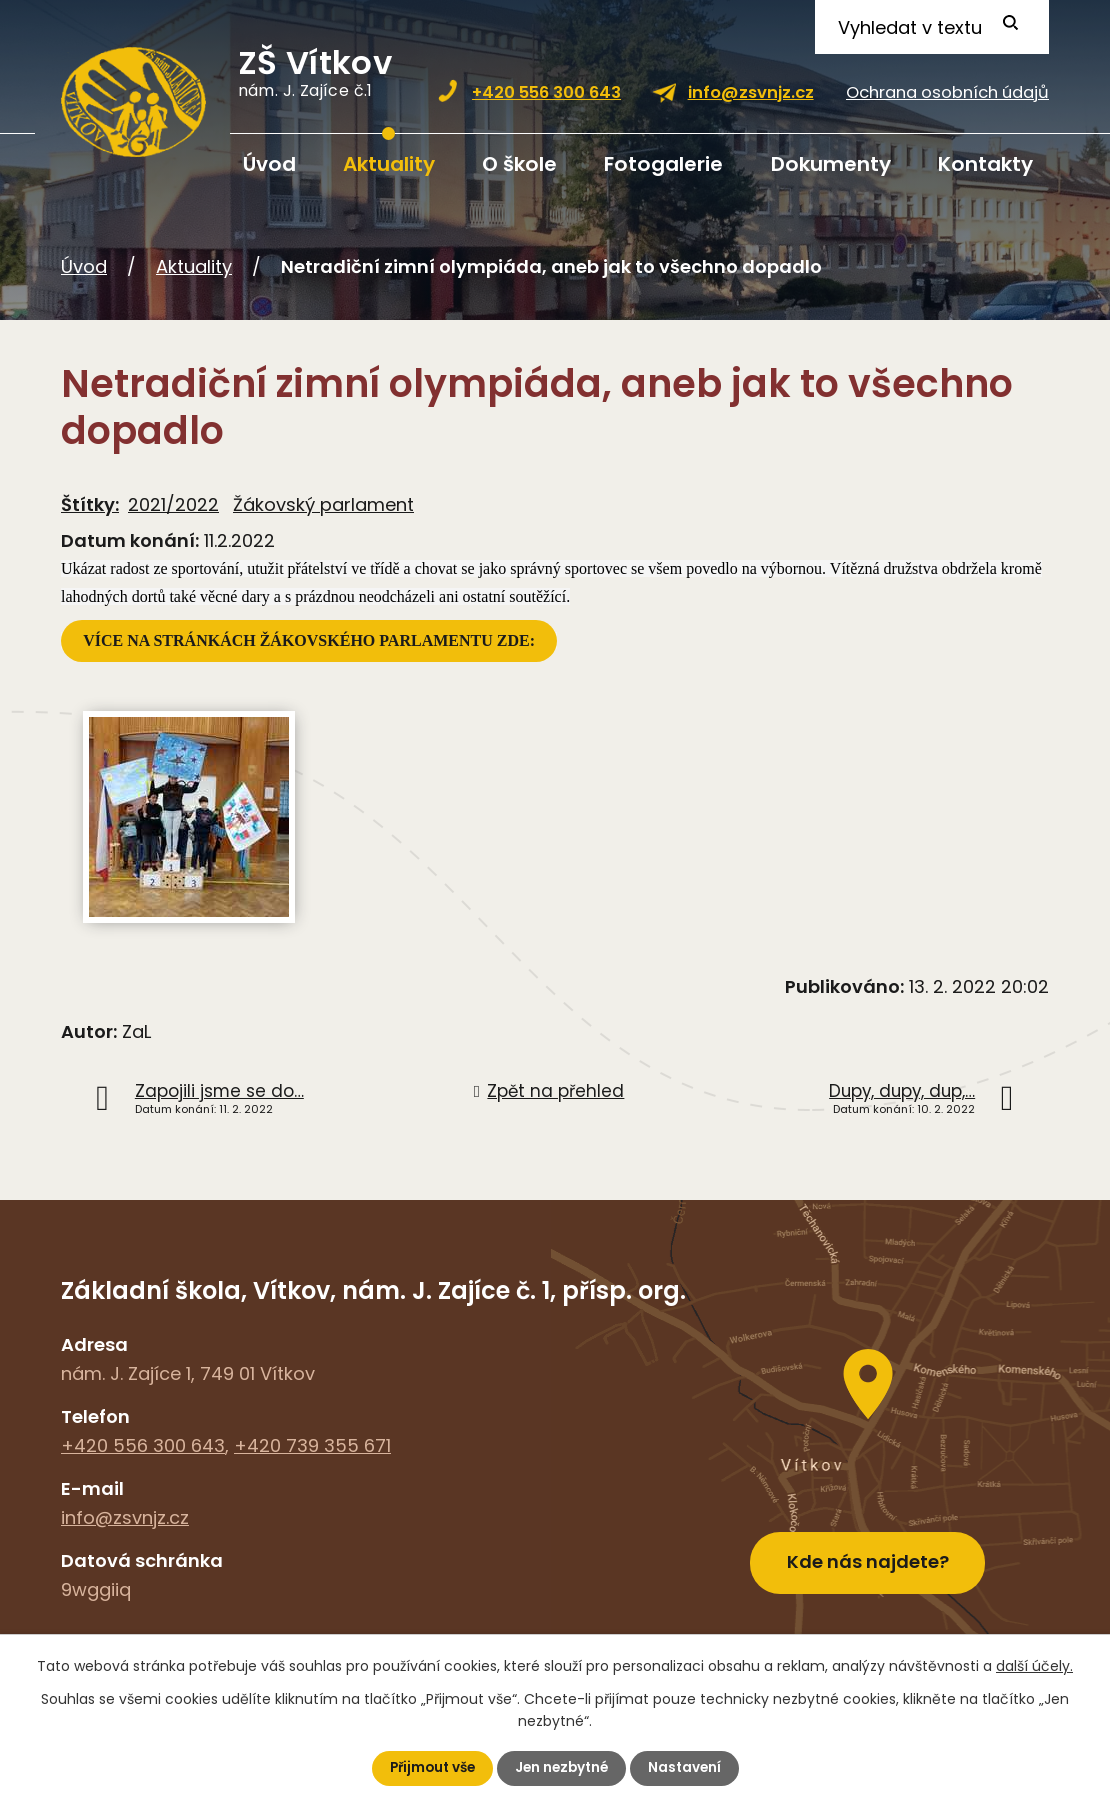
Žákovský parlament (323, 504)
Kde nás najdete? (868, 1556)
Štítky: (90, 504)
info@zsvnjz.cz (751, 92)
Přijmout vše (428, 1768)
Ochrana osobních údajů (947, 92)
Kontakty (985, 164)
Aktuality (389, 164)
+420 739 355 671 (312, 1445)
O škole (519, 164)
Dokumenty (831, 164)
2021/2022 (173, 504)
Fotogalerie (663, 164)
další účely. (1034, 1665)
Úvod (269, 164)
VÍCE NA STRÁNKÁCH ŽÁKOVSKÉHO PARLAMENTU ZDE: (311, 640)
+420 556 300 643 (546, 92)
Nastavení (689, 1768)
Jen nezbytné (563, 1768)
